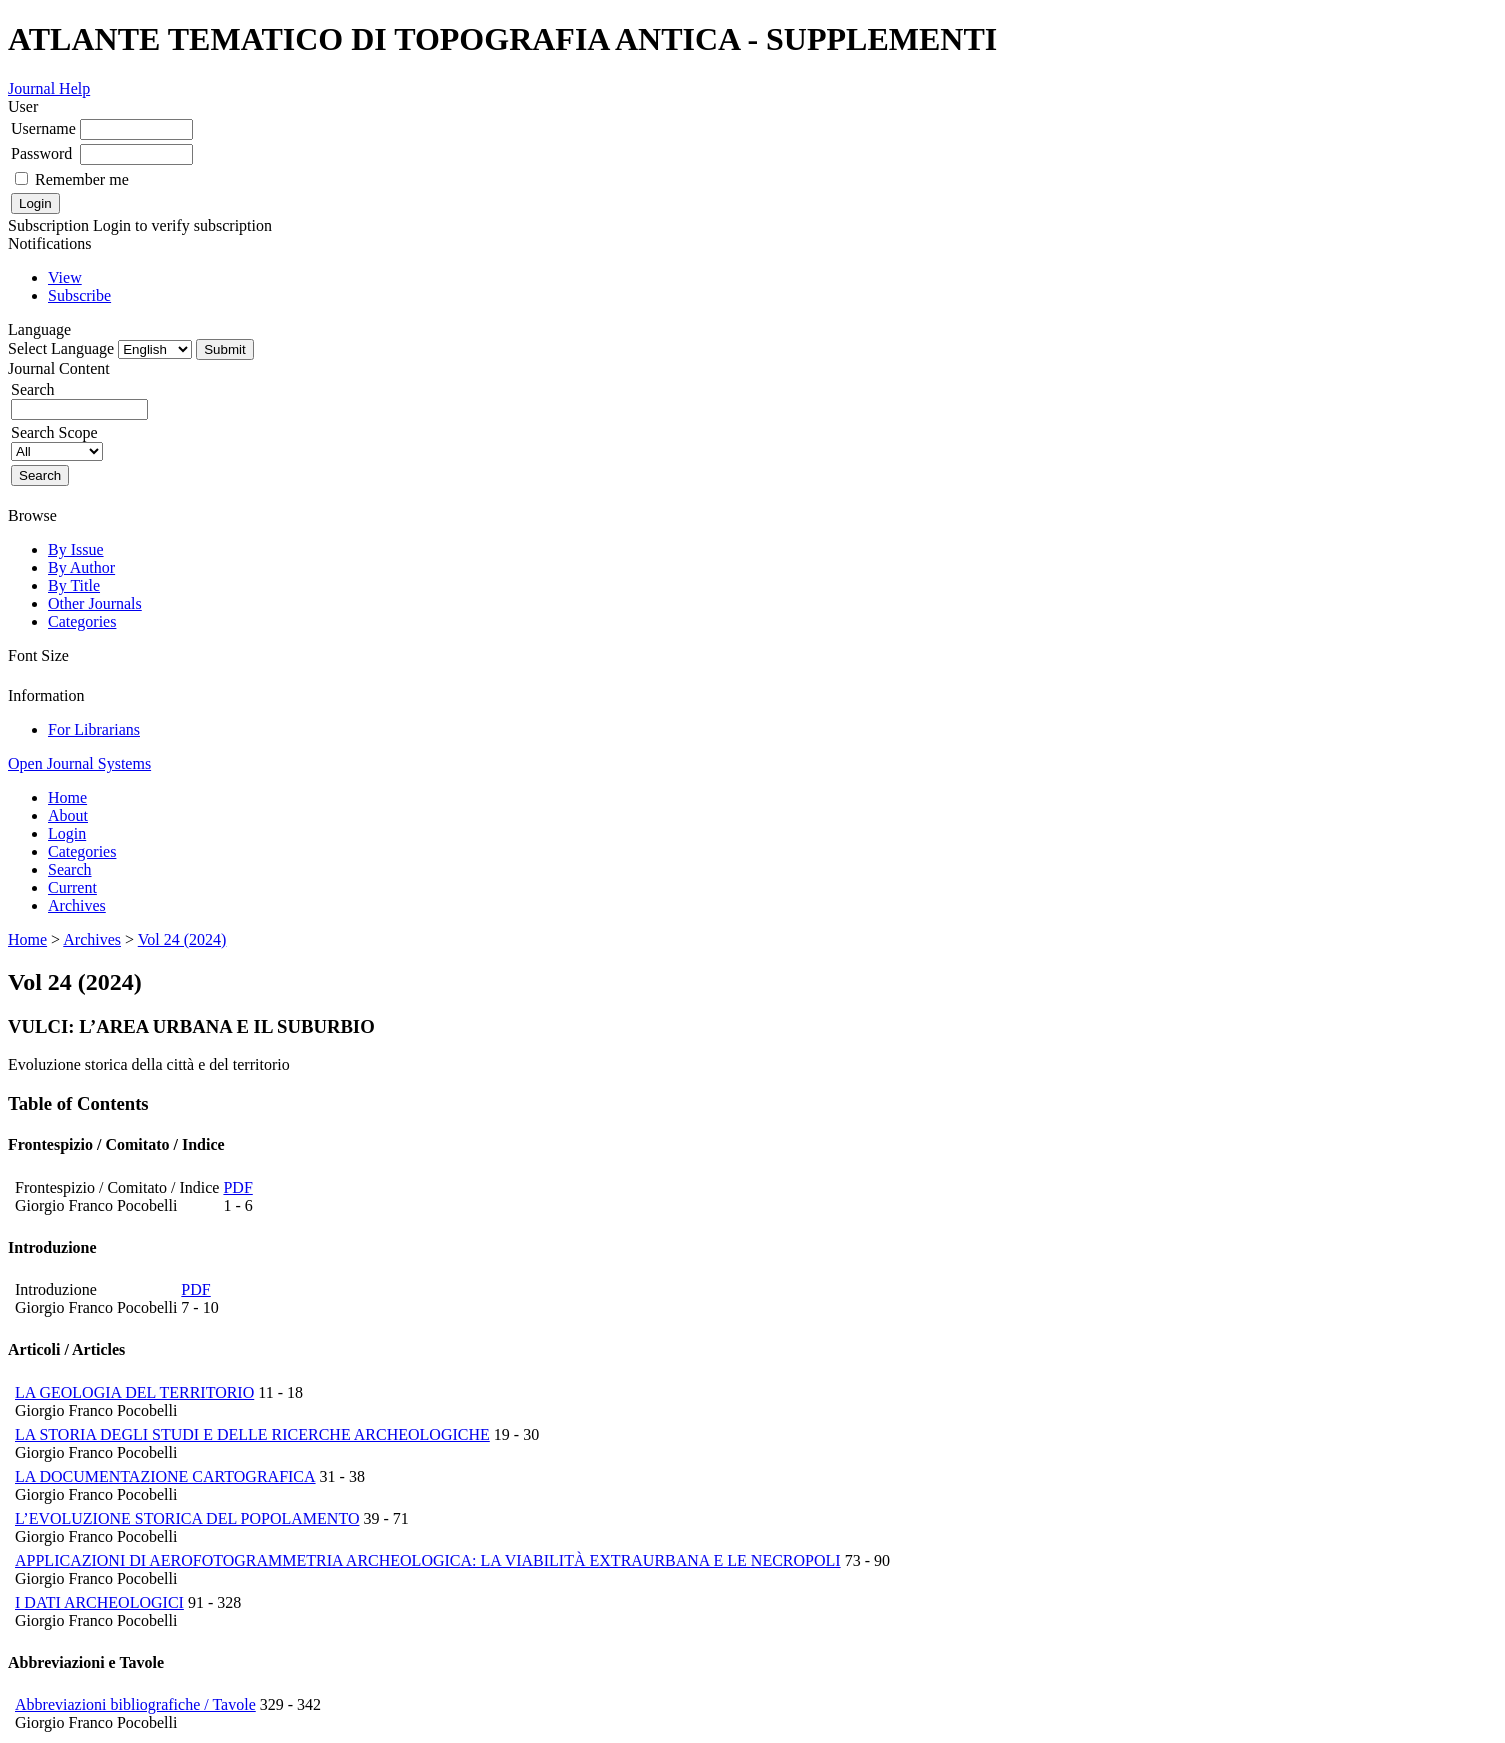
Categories (82, 621)
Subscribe (79, 295)
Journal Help (49, 88)
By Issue (76, 549)
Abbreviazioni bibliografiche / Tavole (135, 1704)
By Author (81, 567)
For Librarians (94, 729)
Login (67, 833)
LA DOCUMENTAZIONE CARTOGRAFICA (165, 1476)
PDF (237, 1187)
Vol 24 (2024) (182, 939)
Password (41, 153)
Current (72, 887)
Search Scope (57, 441)
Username (43, 128)
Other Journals (95, 603)
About (68, 815)
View (65, 277)
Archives (77, 905)
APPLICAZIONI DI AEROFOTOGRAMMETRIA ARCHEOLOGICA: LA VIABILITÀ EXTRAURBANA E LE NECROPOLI (428, 1560)
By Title (74, 585)
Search (70, 869)
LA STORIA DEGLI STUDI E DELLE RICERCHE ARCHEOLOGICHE (252, 1434)
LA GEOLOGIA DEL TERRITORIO (134, 1392)
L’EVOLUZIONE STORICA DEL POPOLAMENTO (187, 1518)
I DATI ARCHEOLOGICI (99, 1602)
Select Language (61, 348)
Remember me (82, 179)
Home (67, 797)
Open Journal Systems (79, 763)
